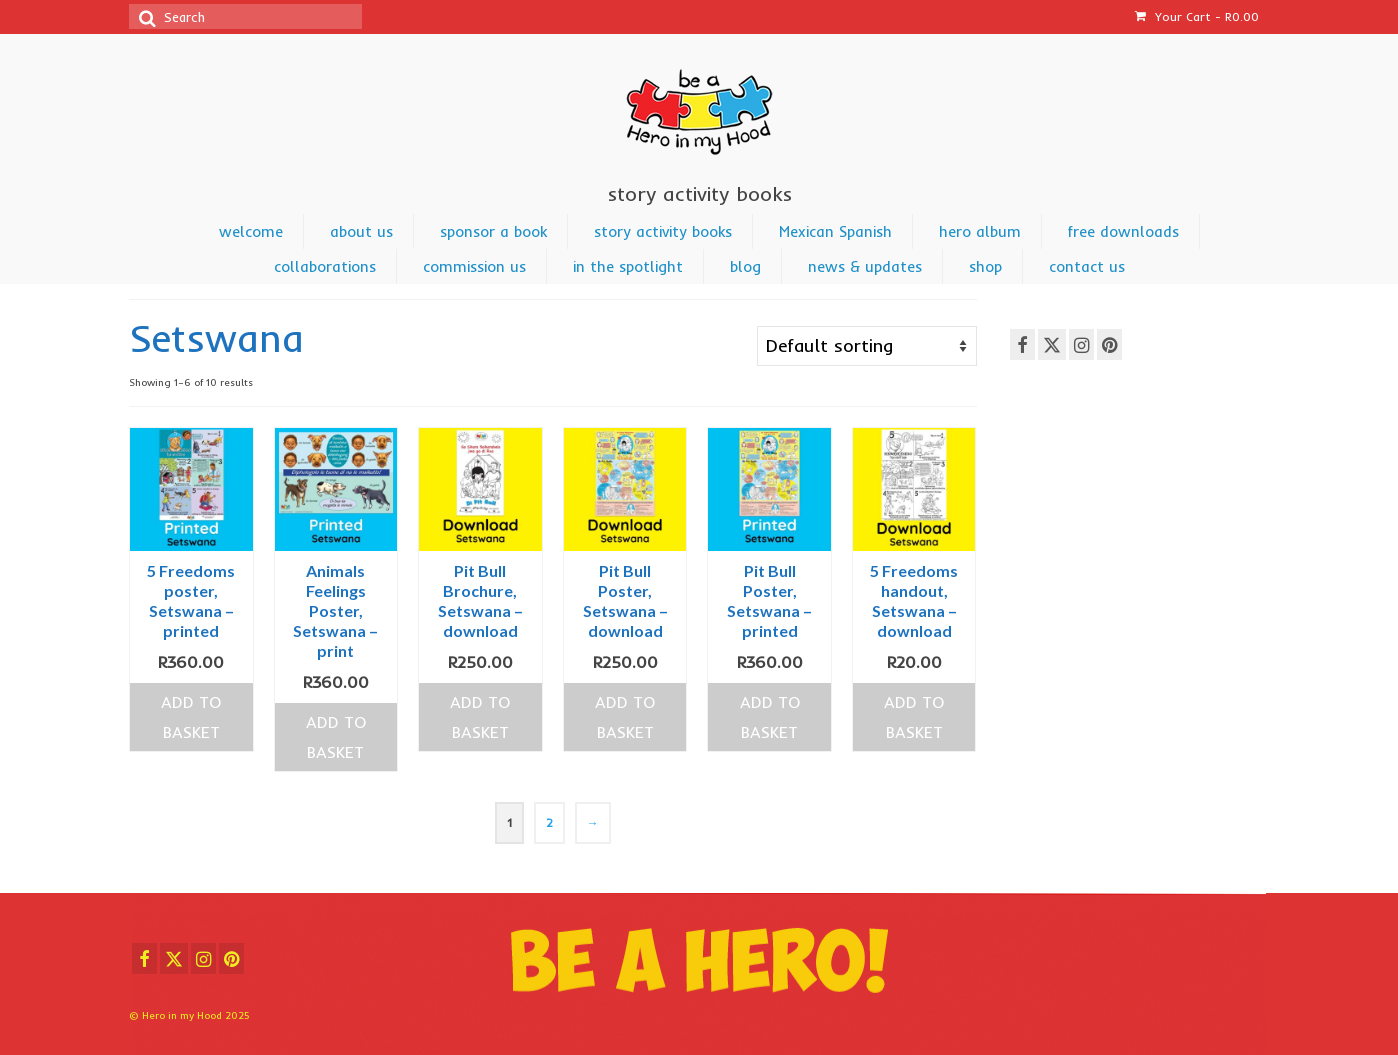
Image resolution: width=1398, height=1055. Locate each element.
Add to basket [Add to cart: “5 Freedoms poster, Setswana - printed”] (191, 717)
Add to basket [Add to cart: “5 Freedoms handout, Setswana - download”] (914, 717)
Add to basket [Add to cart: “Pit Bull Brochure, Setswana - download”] (480, 717)
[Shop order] (867, 346)
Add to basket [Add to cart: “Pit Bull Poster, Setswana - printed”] (770, 717)
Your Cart (1197, 16)
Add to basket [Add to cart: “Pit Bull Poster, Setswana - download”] (625, 717)
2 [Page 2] (549, 822)
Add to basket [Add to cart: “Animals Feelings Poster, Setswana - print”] (336, 737)
